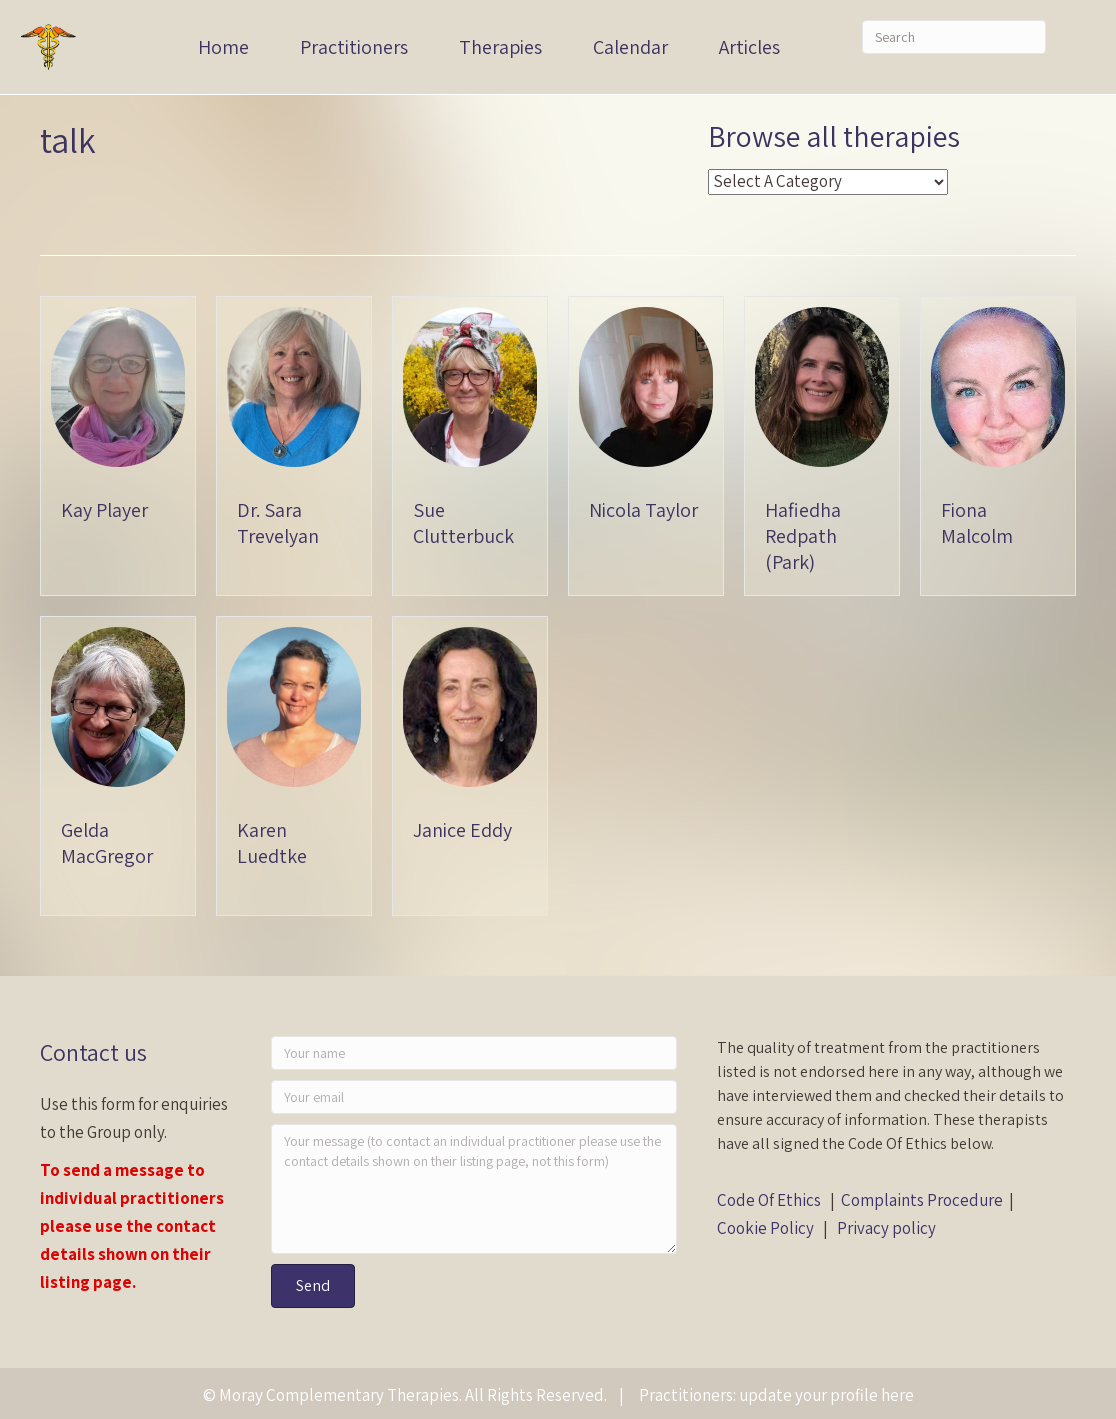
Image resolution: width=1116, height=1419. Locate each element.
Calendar (630, 47)
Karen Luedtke (272, 843)
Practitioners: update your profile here (776, 1395)
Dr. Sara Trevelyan (278, 523)
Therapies (500, 47)
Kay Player (104, 510)
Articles (749, 47)
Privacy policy (886, 1228)
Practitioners (354, 47)
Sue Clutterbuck (463, 523)
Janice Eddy (462, 830)
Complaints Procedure (922, 1200)
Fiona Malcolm (977, 523)
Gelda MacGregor (107, 843)
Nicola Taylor (643, 510)
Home (223, 47)
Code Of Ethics (769, 1200)
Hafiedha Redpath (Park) (803, 536)
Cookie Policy (765, 1228)
